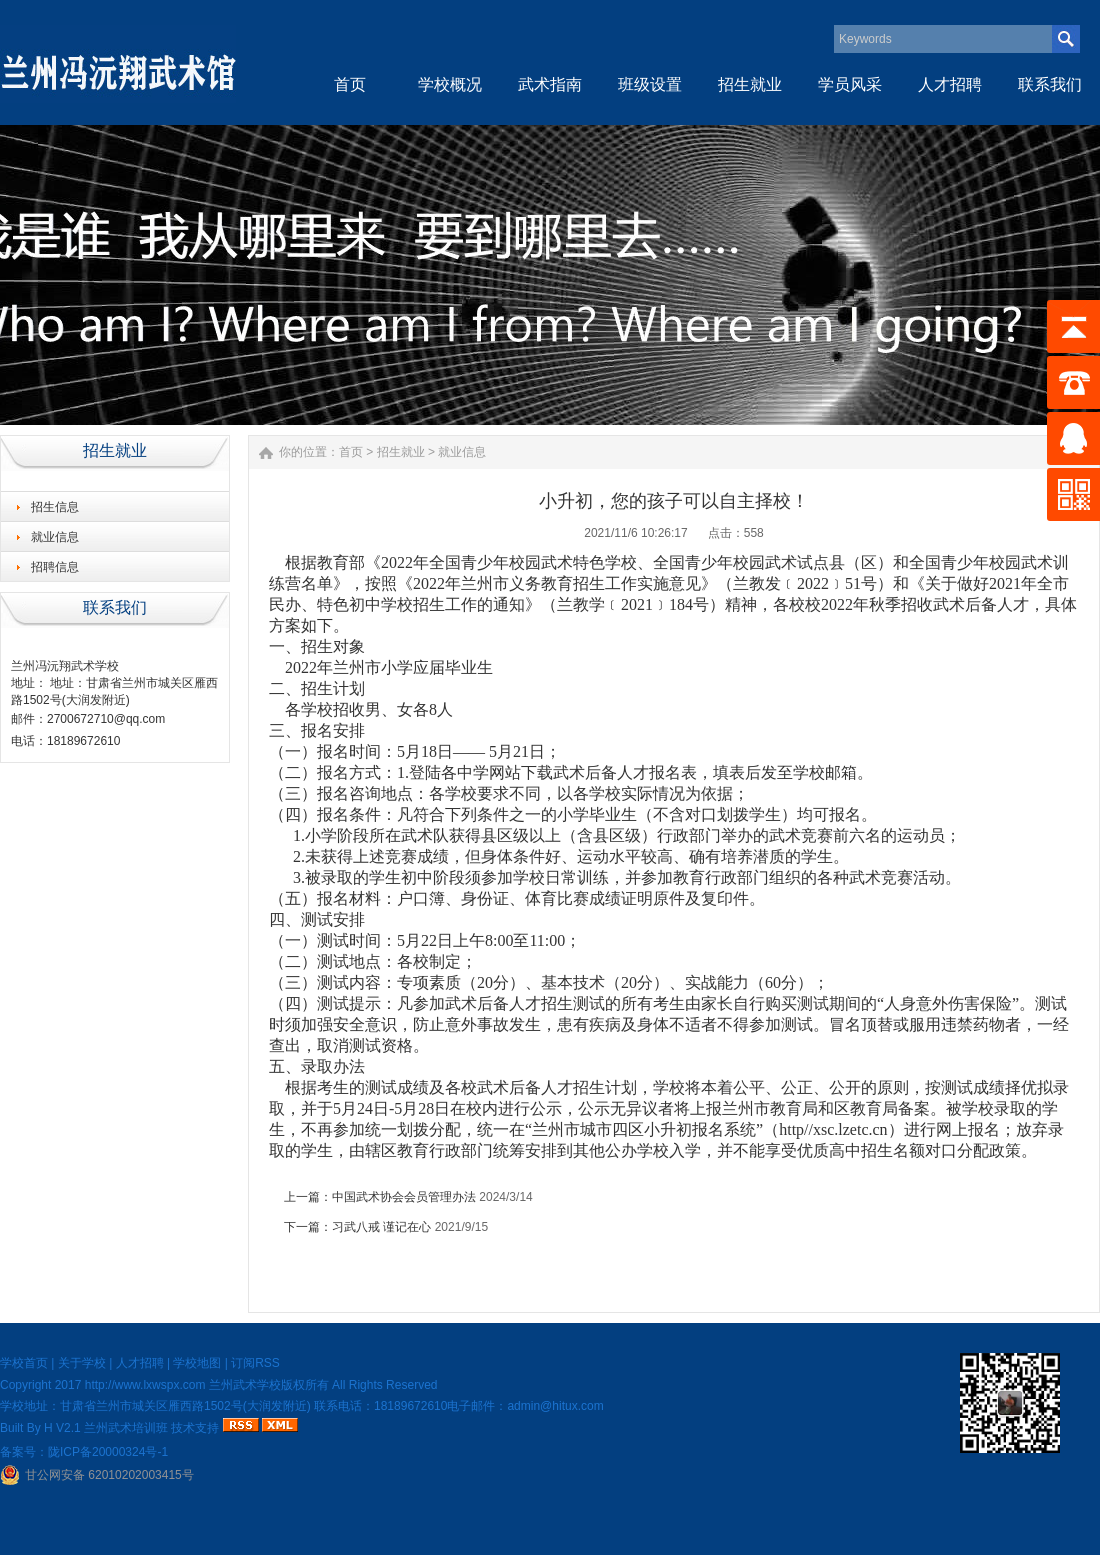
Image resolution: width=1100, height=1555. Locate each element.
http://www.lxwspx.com (145, 1385)
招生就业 (750, 84)
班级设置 (650, 84)
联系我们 (1050, 84)
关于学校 (82, 1363)
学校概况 (450, 84)
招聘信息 (55, 567)
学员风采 (850, 84)
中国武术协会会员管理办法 (404, 1197)
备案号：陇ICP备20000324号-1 (84, 1452)
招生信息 (55, 507)
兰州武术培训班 (126, 1428)
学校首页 (24, 1363)
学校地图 (197, 1363)
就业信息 (55, 537)
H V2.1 (62, 1428)
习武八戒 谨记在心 (381, 1227)
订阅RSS (255, 1363)
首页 (350, 84)
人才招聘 (950, 84)
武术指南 (550, 84)
